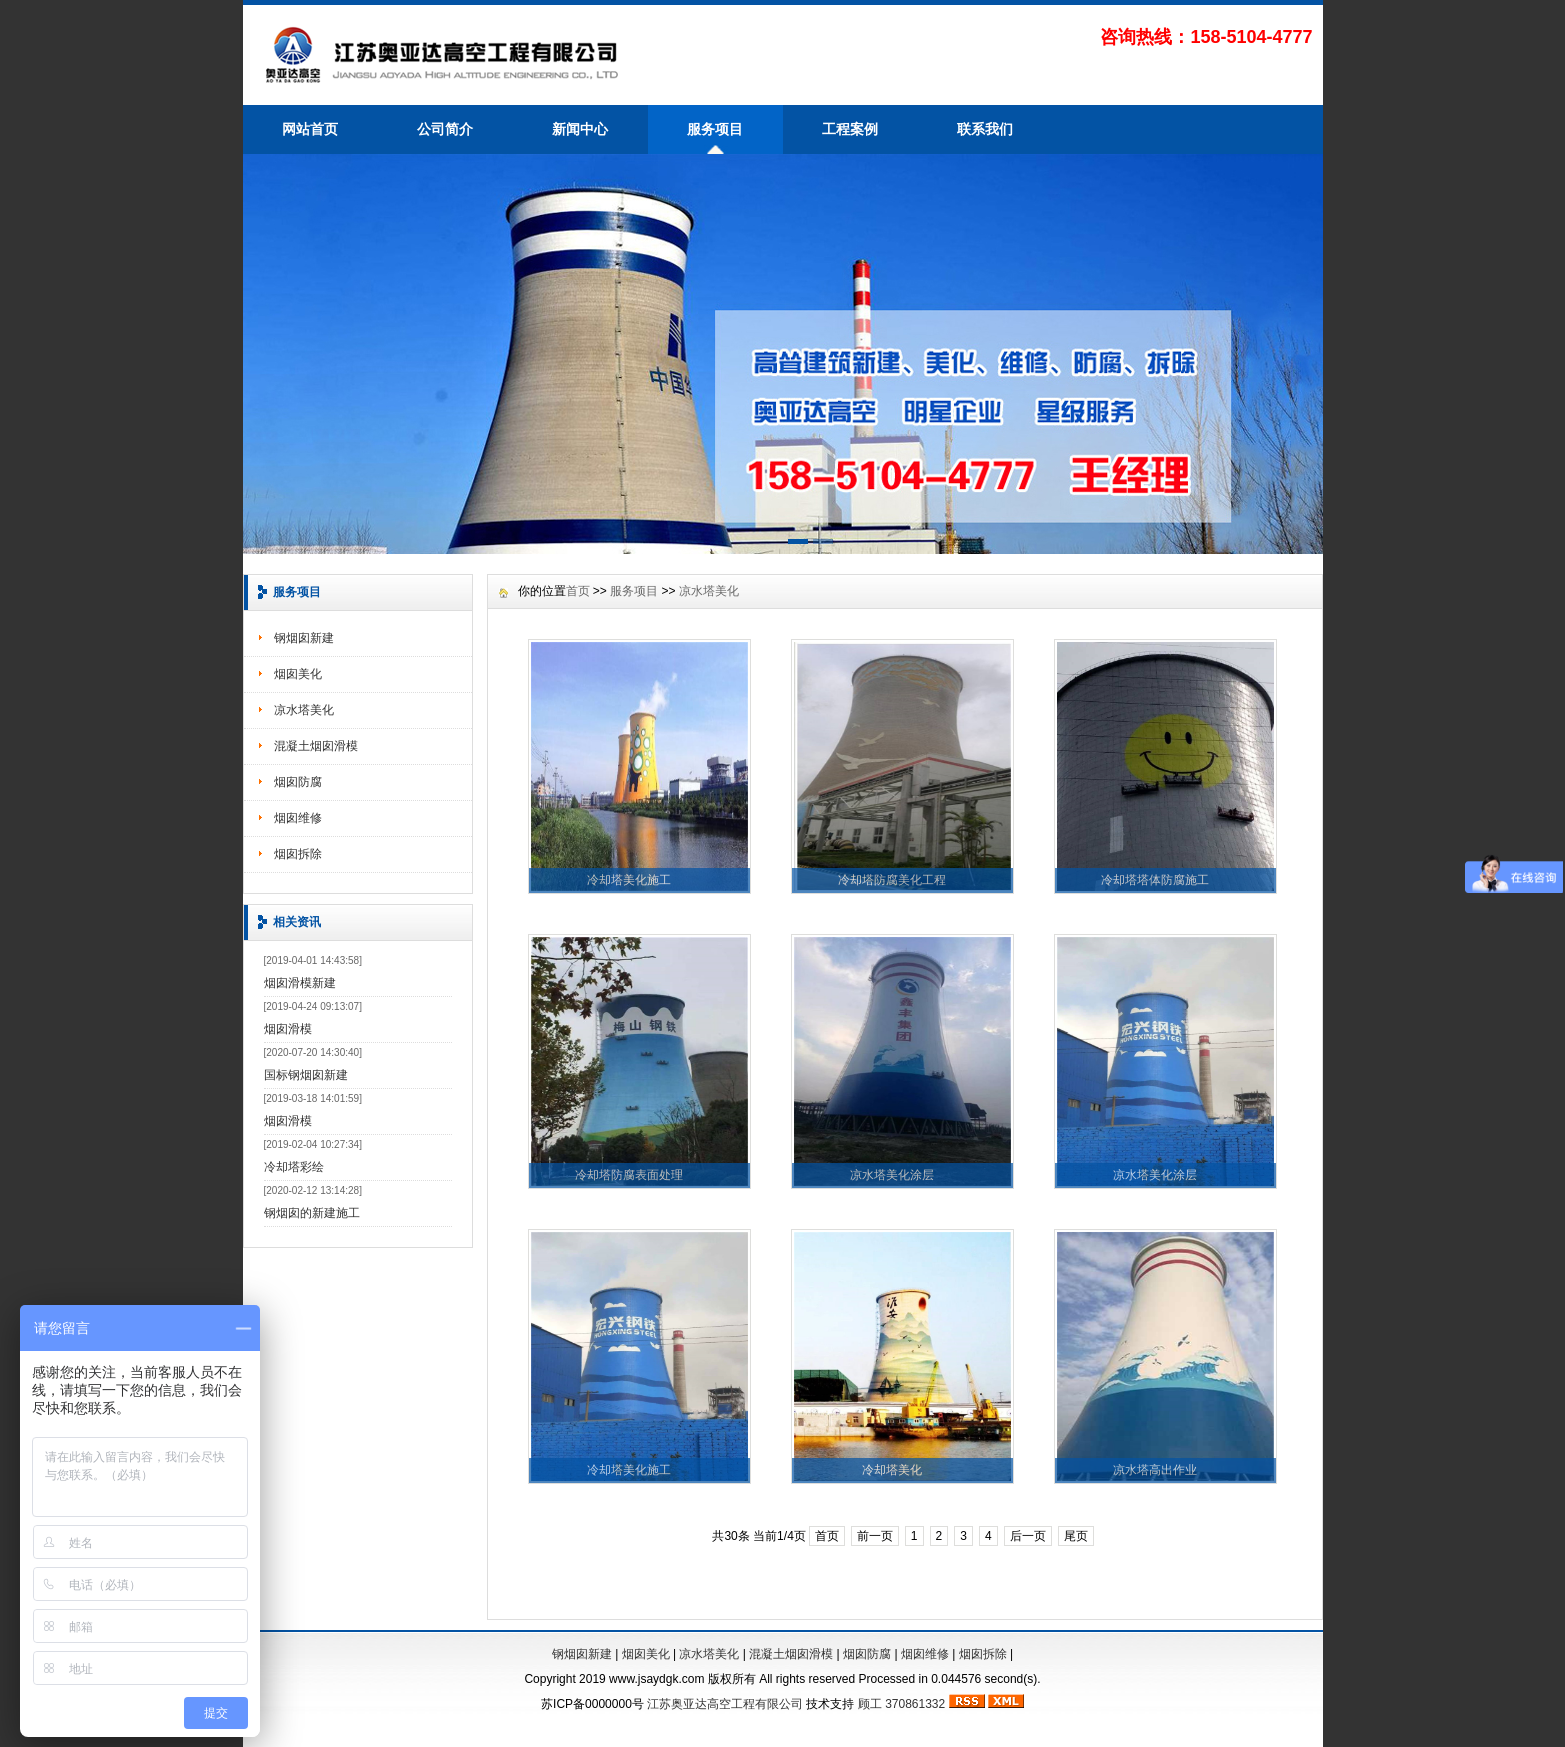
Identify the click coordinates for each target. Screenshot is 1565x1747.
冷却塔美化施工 (629, 880)
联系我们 (985, 129)
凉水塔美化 (304, 710)
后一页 (1028, 1536)
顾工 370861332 (901, 1704)
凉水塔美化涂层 (892, 1175)
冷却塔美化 (892, 1470)
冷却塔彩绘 (294, 1167)
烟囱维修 (298, 818)
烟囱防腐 (298, 782)
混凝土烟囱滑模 (316, 746)
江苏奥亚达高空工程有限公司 (725, 1704)
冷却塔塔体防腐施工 (1155, 880)
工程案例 (850, 129)
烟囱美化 (298, 674)
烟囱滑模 (288, 1029)
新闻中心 (580, 129)
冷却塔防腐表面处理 (629, 1175)
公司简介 (445, 129)
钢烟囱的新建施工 (312, 1213)
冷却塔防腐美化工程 (892, 880)
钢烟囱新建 (304, 638)
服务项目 (715, 129)
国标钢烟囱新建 (306, 1075)
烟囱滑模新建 (300, 983)
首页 (578, 591)
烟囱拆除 (298, 854)
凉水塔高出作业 (1155, 1470)
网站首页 (310, 129)
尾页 (1076, 1536)
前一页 (875, 1536)
